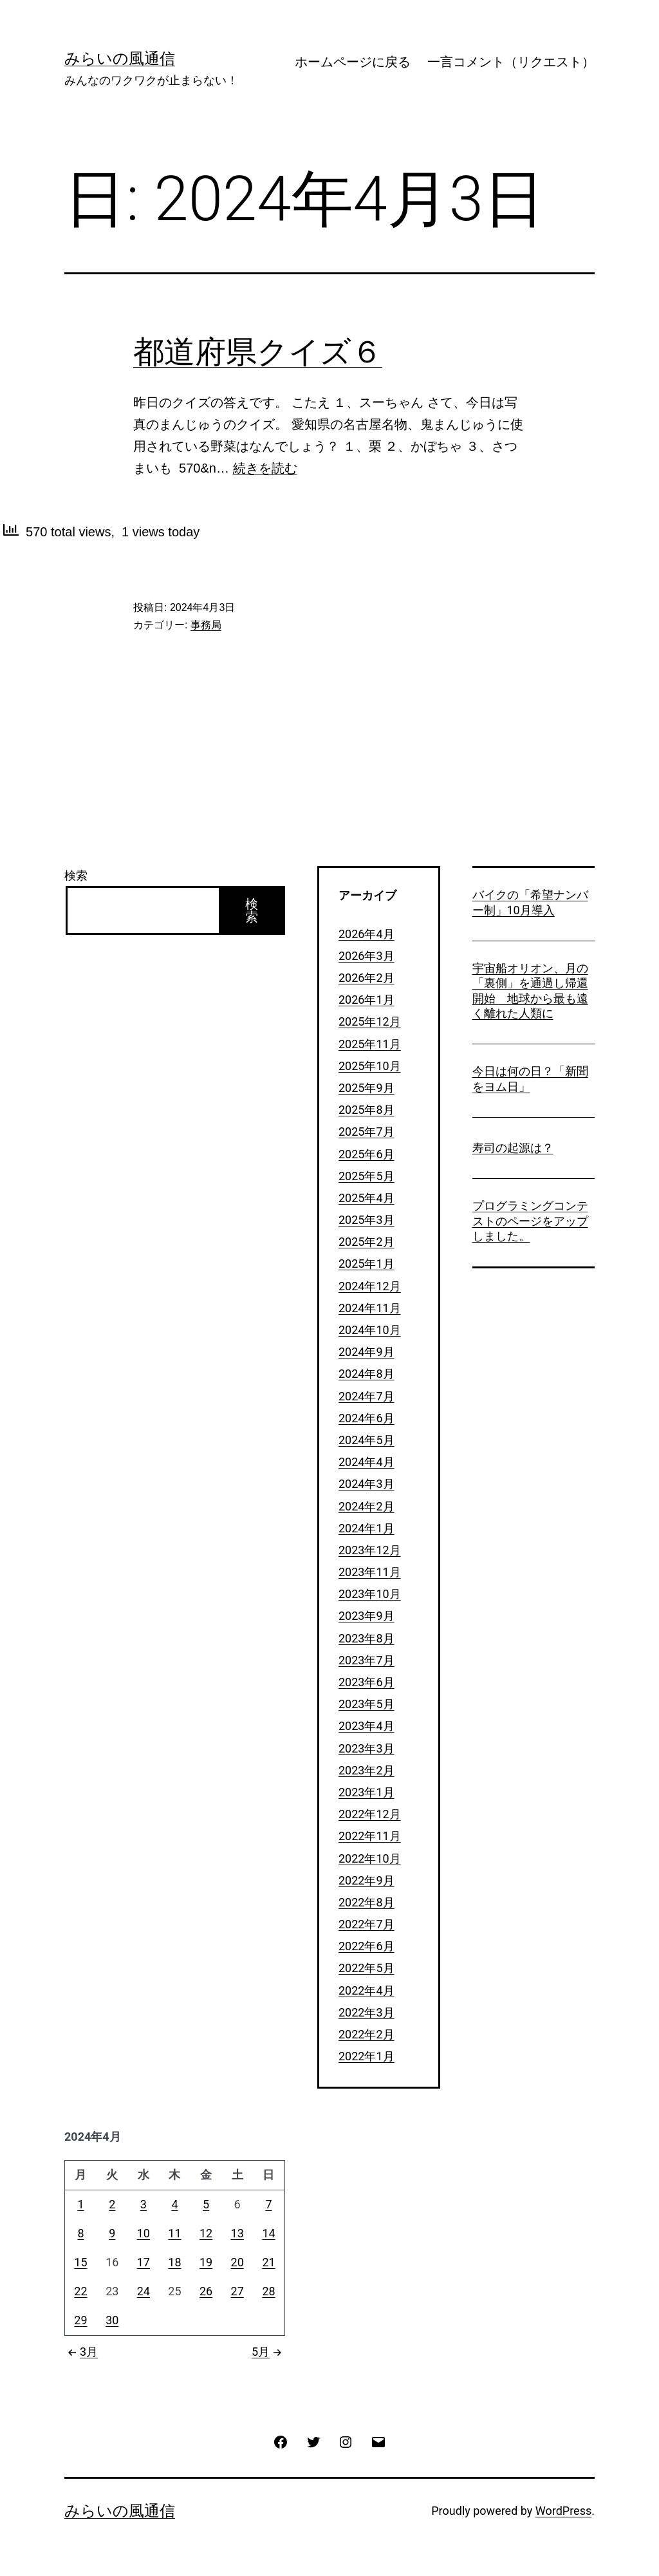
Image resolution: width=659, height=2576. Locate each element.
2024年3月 (366, 1483)
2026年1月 (366, 999)
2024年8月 (366, 1373)
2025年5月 (366, 1176)
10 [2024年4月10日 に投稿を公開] (143, 2233)
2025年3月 (366, 1220)
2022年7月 (366, 1924)
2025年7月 (366, 1131)
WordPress (563, 2510)
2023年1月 (366, 1792)
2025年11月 (370, 1044)
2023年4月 (366, 1726)
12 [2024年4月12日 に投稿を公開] (206, 2233)
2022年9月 (366, 1880)
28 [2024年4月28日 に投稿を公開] (268, 2291)
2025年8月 (366, 1109)
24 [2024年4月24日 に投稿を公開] (143, 2291)
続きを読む (265, 468)
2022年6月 (366, 1946)
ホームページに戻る (353, 62)
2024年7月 (366, 1396)
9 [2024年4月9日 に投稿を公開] (112, 2233)
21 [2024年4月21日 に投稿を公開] (268, 2262)
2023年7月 (366, 1660)
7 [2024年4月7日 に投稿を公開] (268, 2204)
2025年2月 (366, 1241)
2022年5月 (366, 1968)
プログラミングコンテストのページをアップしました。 (530, 1221)
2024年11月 (370, 1308)
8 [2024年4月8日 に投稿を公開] (80, 2233)
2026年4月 (366, 934)
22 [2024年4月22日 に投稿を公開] (80, 2291)
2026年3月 (366, 956)
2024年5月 (366, 1440)
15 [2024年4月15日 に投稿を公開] (80, 2262)
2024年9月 (366, 1352)
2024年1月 (366, 1528)
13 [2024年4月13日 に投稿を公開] (237, 2233)
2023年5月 (366, 1704)
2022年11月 (370, 1836)
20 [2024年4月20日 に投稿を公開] (237, 2262)
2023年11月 (370, 1572)
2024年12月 (370, 1286)
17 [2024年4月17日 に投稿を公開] (143, 2262)
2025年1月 (366, 1263)
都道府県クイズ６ (257, 352)
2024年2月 (366, 1506)
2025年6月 (366, 1154)
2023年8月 (366, 1638)
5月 (268, 2351)
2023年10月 (370, 1594)
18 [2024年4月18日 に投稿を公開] (174, 2262)
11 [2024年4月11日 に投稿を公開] (174, 2233)
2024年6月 (366, 1418)
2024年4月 (366, 1462)
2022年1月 (366, 2056)
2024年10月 (370, 1330)
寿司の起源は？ (512, 1147)
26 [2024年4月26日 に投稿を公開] (206, 2291)
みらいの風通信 (119, 59)
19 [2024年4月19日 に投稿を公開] (206, 2262)
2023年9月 (366, 1615)
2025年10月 (370, 1066)
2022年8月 (366, 1902)
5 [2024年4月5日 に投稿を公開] (206, 2204)
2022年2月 (366, 2034)
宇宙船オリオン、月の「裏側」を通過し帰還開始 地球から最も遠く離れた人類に (530, 990)
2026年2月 (366, 977)
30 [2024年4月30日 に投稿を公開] (112, 2320)
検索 (76, 875)
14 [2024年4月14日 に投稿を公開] (268, 2233)
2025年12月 (370, 1021)
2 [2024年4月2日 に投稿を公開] (112, 2204)
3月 (81, 2351)
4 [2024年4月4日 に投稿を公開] (174, 2204)
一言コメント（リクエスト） (511, 62)
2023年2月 (366, 1770)
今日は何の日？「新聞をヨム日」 (530, 1078)
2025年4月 (366, 1198)
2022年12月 (370, 1814)
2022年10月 (370, 1858)
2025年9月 (366, 1088)
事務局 (205, 624)
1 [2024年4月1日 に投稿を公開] (80, 2204)
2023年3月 (366, 1748)
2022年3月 (366, 2012)
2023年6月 (366, 1682)
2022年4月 (366, 1990)
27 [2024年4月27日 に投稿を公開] (237, 2291)
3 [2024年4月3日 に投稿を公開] (143, 2204)
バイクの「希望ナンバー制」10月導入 (530, 902)
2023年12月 (370, 1550)
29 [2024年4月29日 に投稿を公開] (80, 2320)
